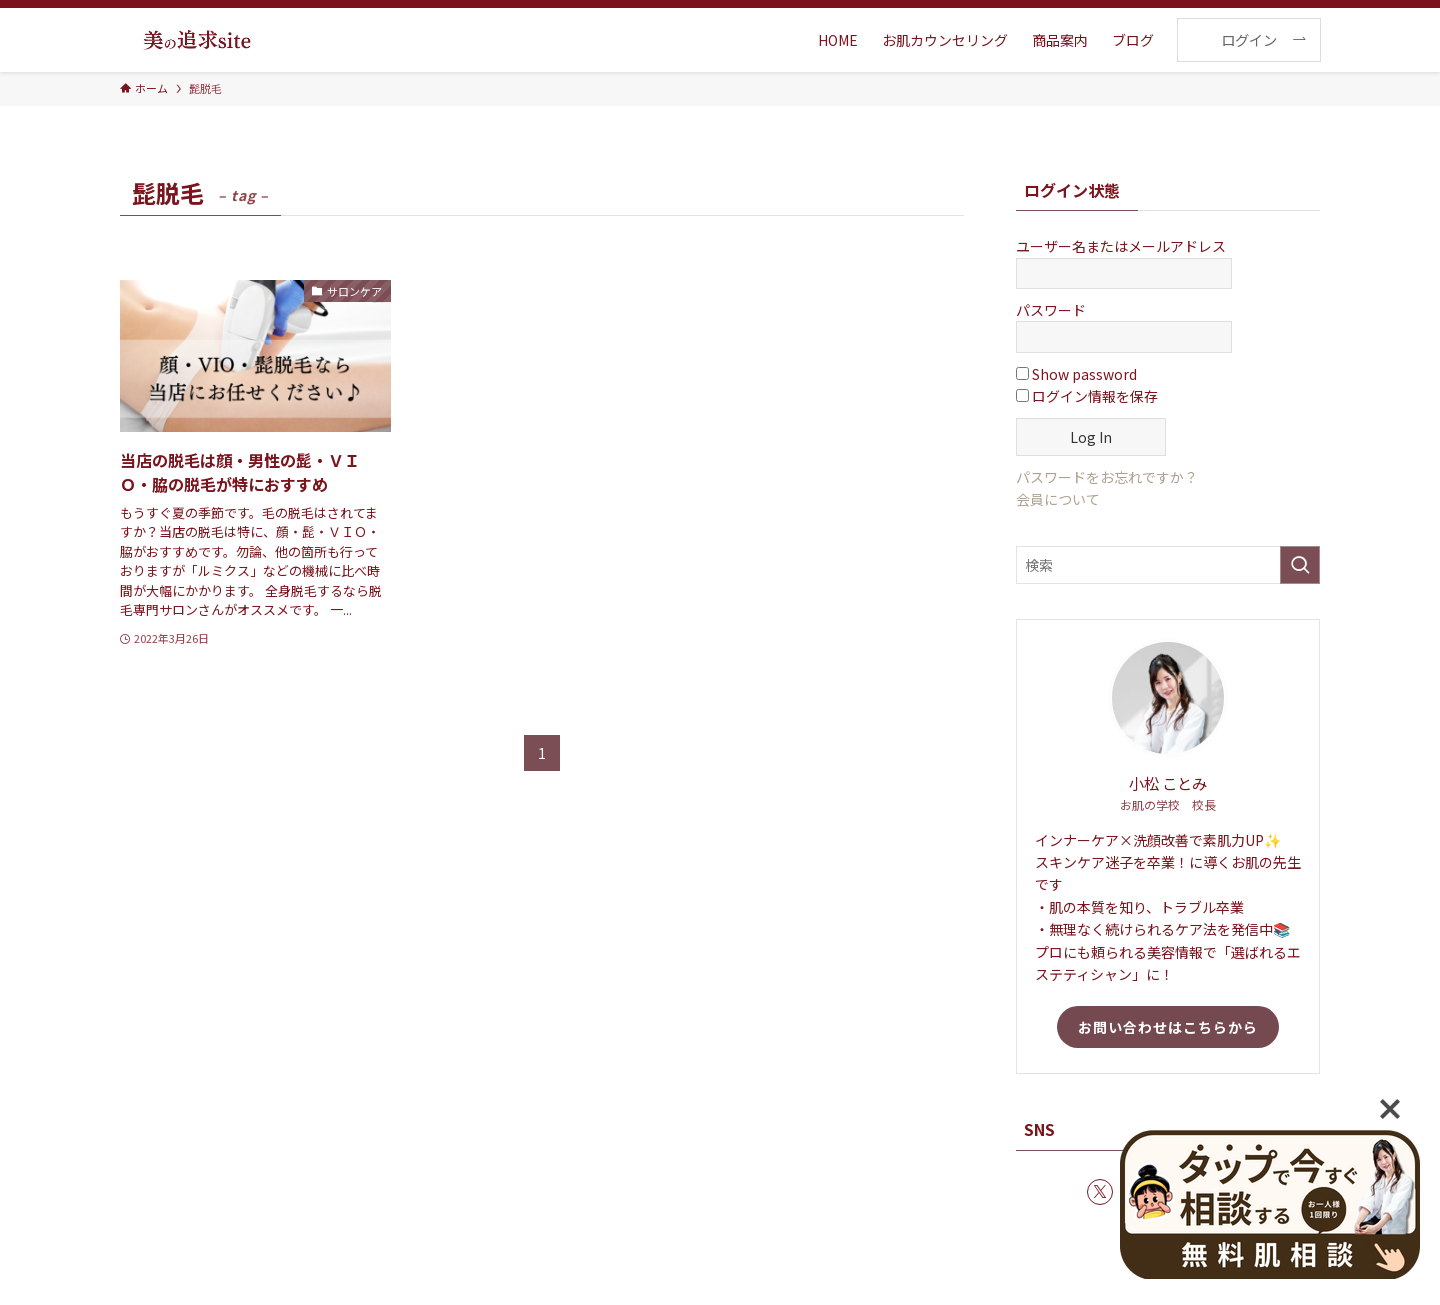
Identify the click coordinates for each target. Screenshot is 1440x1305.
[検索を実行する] (1300, 565)
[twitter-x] (1100, 1192)
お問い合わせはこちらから (1168, 1027)
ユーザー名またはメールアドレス (1121, 246)
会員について (1058, 499)
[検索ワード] (1168, 565)
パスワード (1051, 310)
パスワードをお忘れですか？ (1107, 477)
